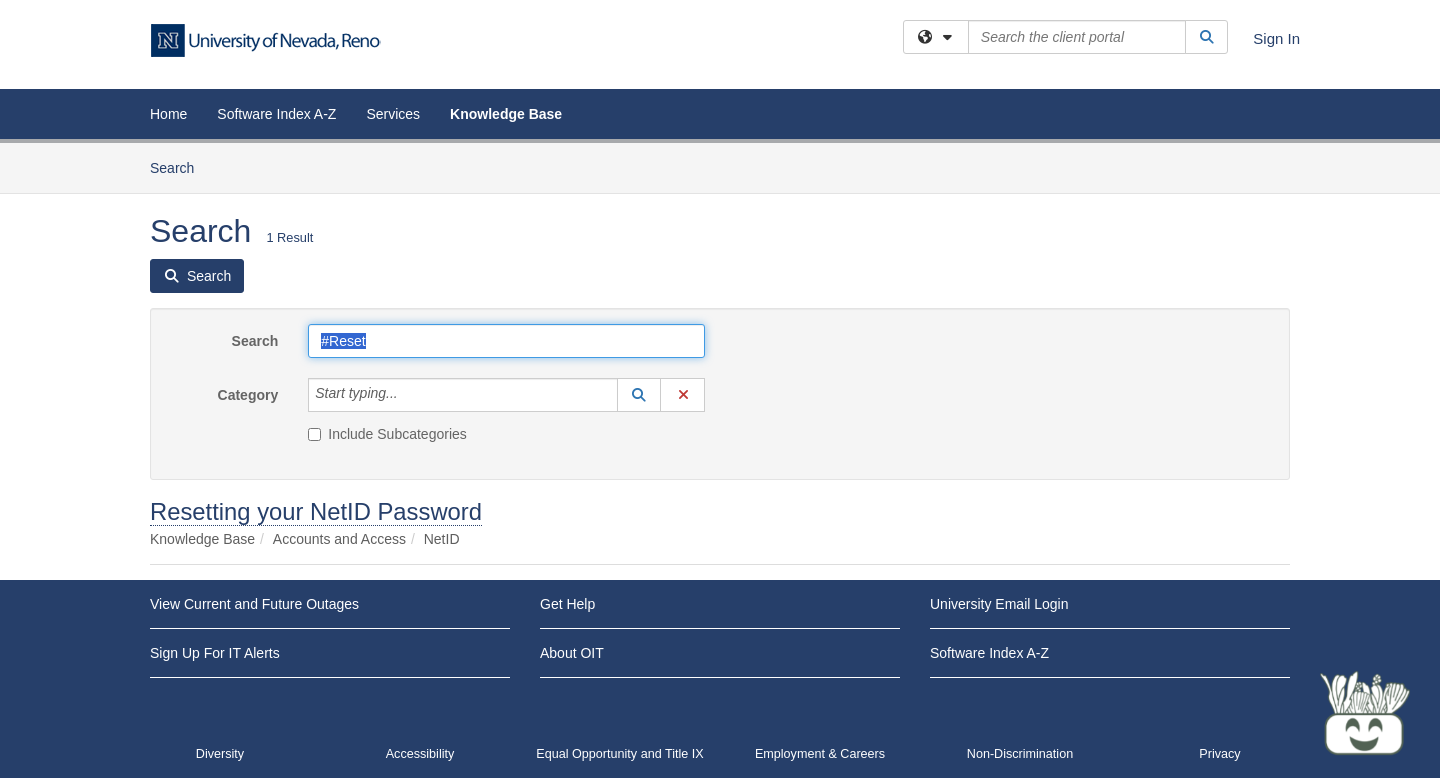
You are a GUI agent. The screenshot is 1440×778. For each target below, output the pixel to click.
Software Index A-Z (276, 114)
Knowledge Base (506, 114)
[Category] (409, 395)
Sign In (1276, 38)
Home (168, 114)
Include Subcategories (387, 434)
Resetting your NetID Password (316, 511)
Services (393, 114)
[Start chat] (1365, 713)
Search (179, 166)
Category (248, 395)
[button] (639, 395)
